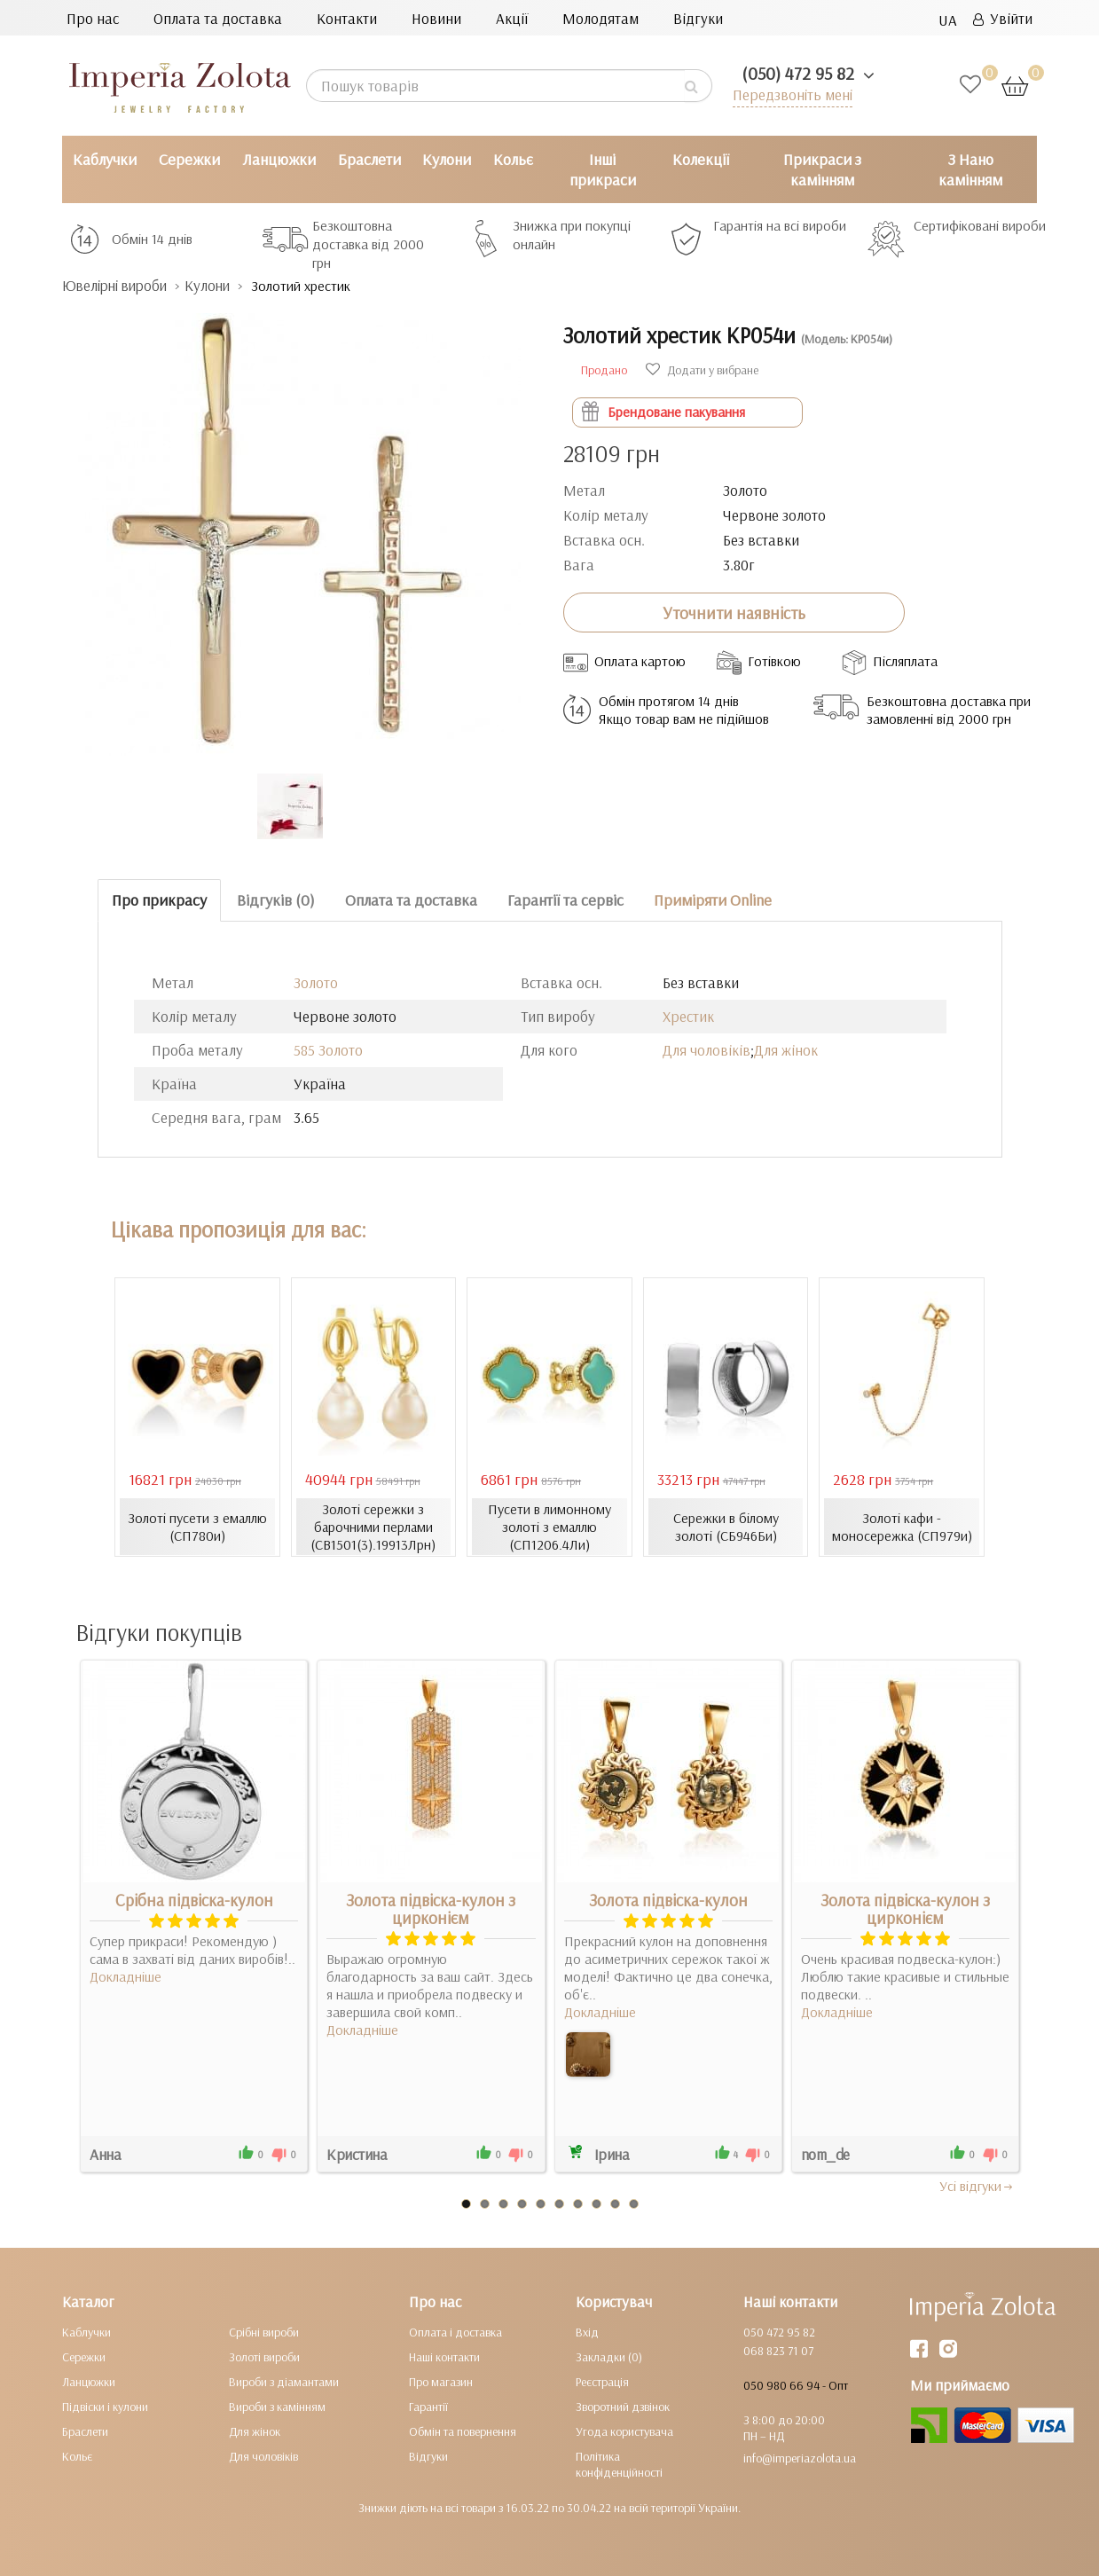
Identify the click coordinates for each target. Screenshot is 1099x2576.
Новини (436, 18)
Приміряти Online (713, 900)
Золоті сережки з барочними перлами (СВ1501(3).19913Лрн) (373, 1526)
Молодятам (600, 18)
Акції (512, 18)
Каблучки (105, 159)
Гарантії (428, 2407)
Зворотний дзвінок (623, 2407)
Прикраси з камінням (822, 169)
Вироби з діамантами (284, 2382)
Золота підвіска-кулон (668, 1900)
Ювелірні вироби (118, 285)
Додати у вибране (702, 370)
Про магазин (441, 2382)
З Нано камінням (970, 169)
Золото (316, 982)
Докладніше (125, 1976)
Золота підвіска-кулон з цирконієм (430, 1908)
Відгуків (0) (276, 900)
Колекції (700, 159)
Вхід (587, 2332)
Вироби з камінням (277, 2407)
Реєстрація (602, 2382)
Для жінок (786, 1050)
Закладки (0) (609, 2357)
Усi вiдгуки (977, 2186)
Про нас (93, 18)
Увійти (1002, 18)
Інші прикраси (602, 169)
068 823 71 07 (778, 2351)
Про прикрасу (159, 900)
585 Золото (328, 1050)
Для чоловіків (706, 1050)
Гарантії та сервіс (565, 900)
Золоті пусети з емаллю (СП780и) (197, 1526)
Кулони (446, 159)
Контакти (347, 18)
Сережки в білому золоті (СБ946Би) (726, 1526)
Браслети (369, 159)
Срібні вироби (264, 2332)
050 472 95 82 (779, 2332)
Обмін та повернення (462, 2431)
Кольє (513, 159)
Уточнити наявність (734, 613)
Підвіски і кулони (105, 2407)
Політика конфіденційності (619, 2464)
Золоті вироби (264, 2357)
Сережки (189, 159)
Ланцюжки (279, 159)
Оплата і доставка (455, 2332)
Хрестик (688, 1016)
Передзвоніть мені (791, 94)
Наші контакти (444, 2357)
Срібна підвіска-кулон (194, 1900)
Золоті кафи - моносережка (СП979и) (901, 1526)
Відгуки (698, 18)
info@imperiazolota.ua (799, 2458)
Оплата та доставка (217, 18)
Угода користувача (624, 2431)
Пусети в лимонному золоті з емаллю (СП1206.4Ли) (549, 1526)
